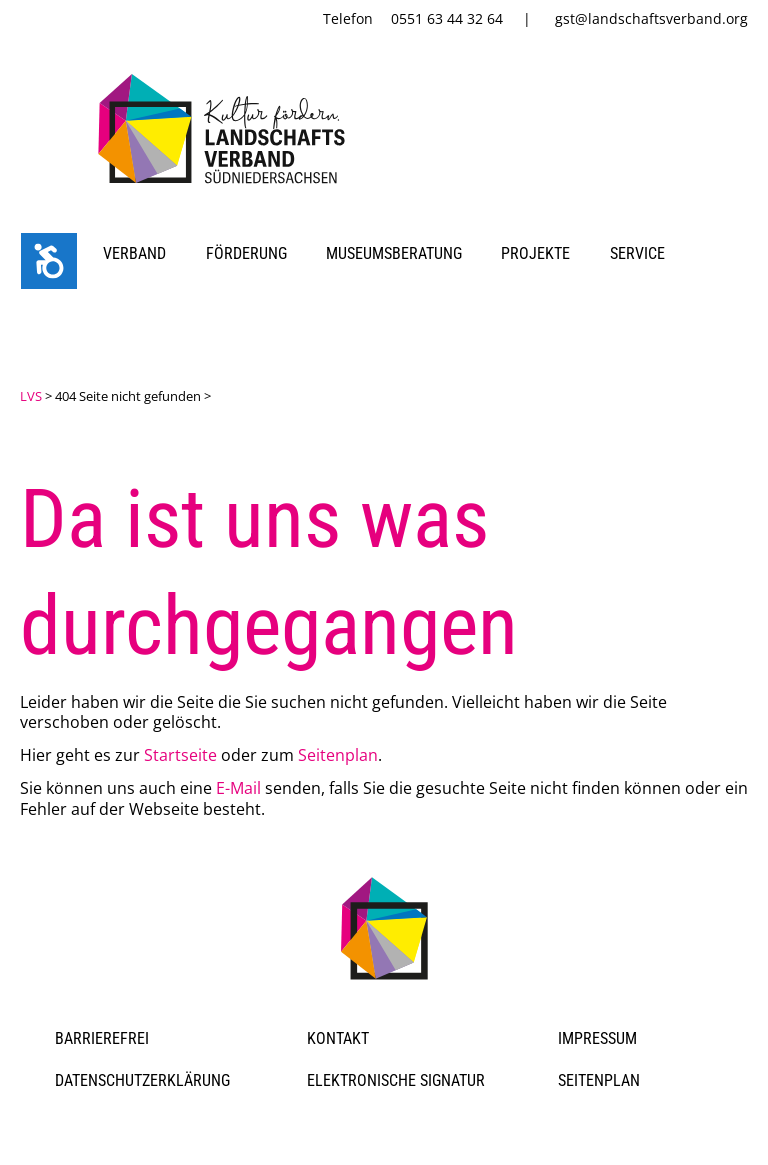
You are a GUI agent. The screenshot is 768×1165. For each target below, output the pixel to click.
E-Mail (238, 788)
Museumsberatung (394, 253)
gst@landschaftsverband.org (651, 18)
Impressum (597, 1038)
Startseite (180, 755)
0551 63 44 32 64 (447, 18)
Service (637, 253)
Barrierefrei (102, 1038)
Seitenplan (338, 755)
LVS (31, 396)
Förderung (246, 253)
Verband (134, 253)
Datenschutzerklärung (142, 1080)
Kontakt (338, 1038)
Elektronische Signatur (396, 1080)
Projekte (535, 253)
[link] (225, 187)
